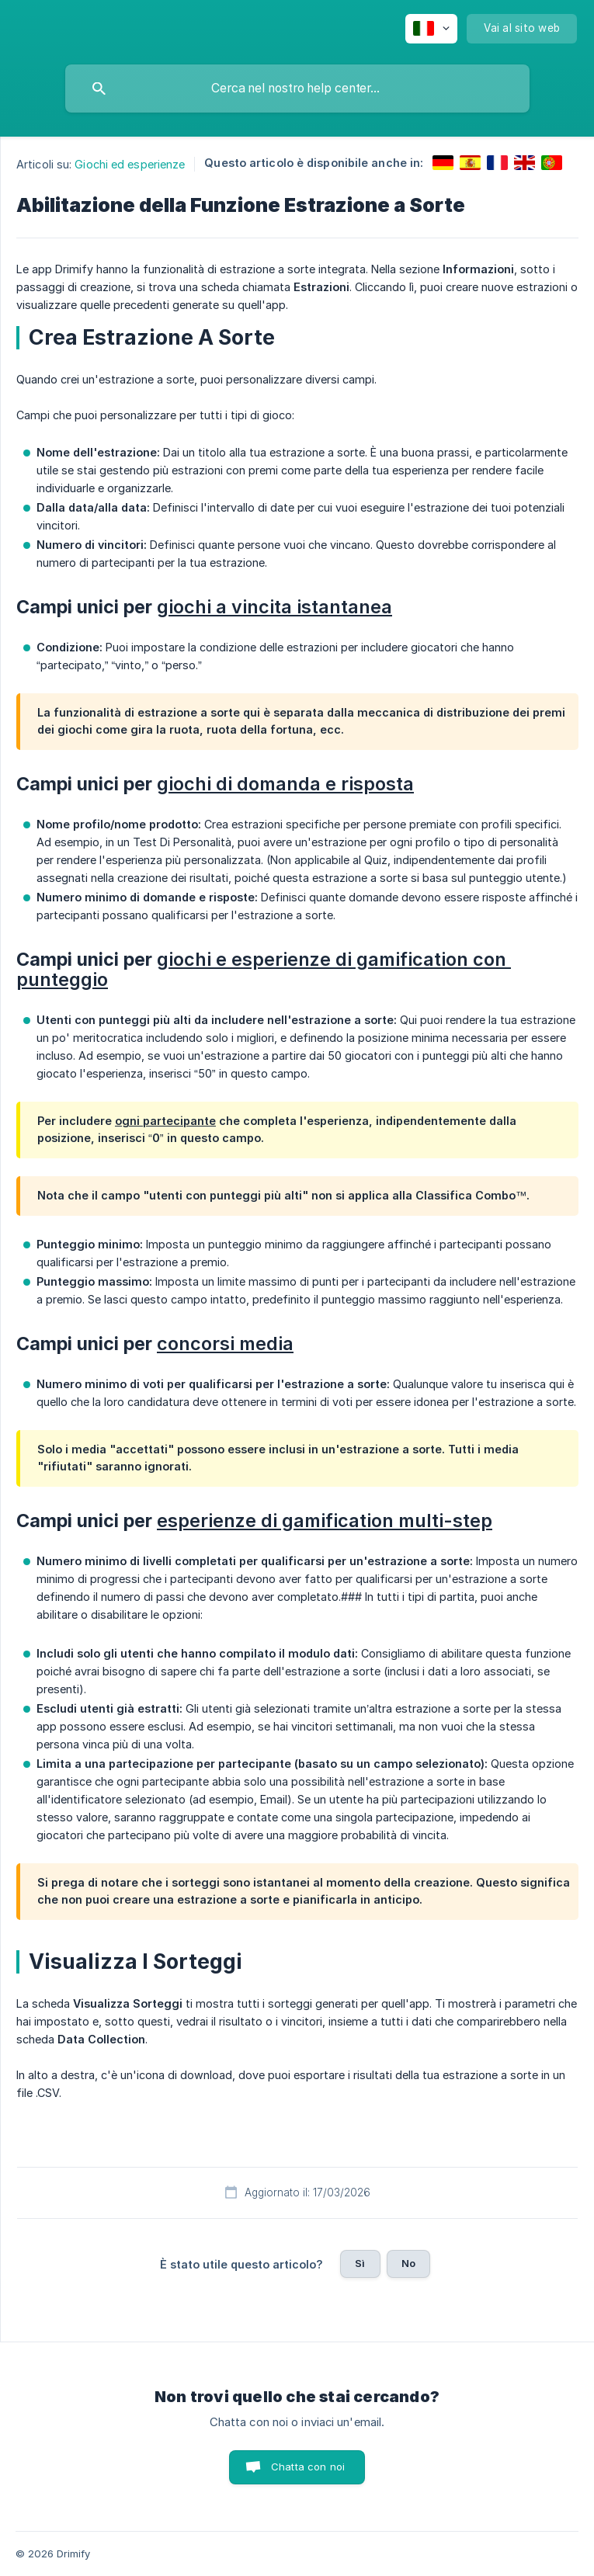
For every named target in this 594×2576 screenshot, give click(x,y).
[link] (442, 162)
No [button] (408, 2263)
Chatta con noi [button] (308, 2466)
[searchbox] (297, 88)
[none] (431, 28)
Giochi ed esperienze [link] (130, 164)
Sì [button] (360, 2263)
